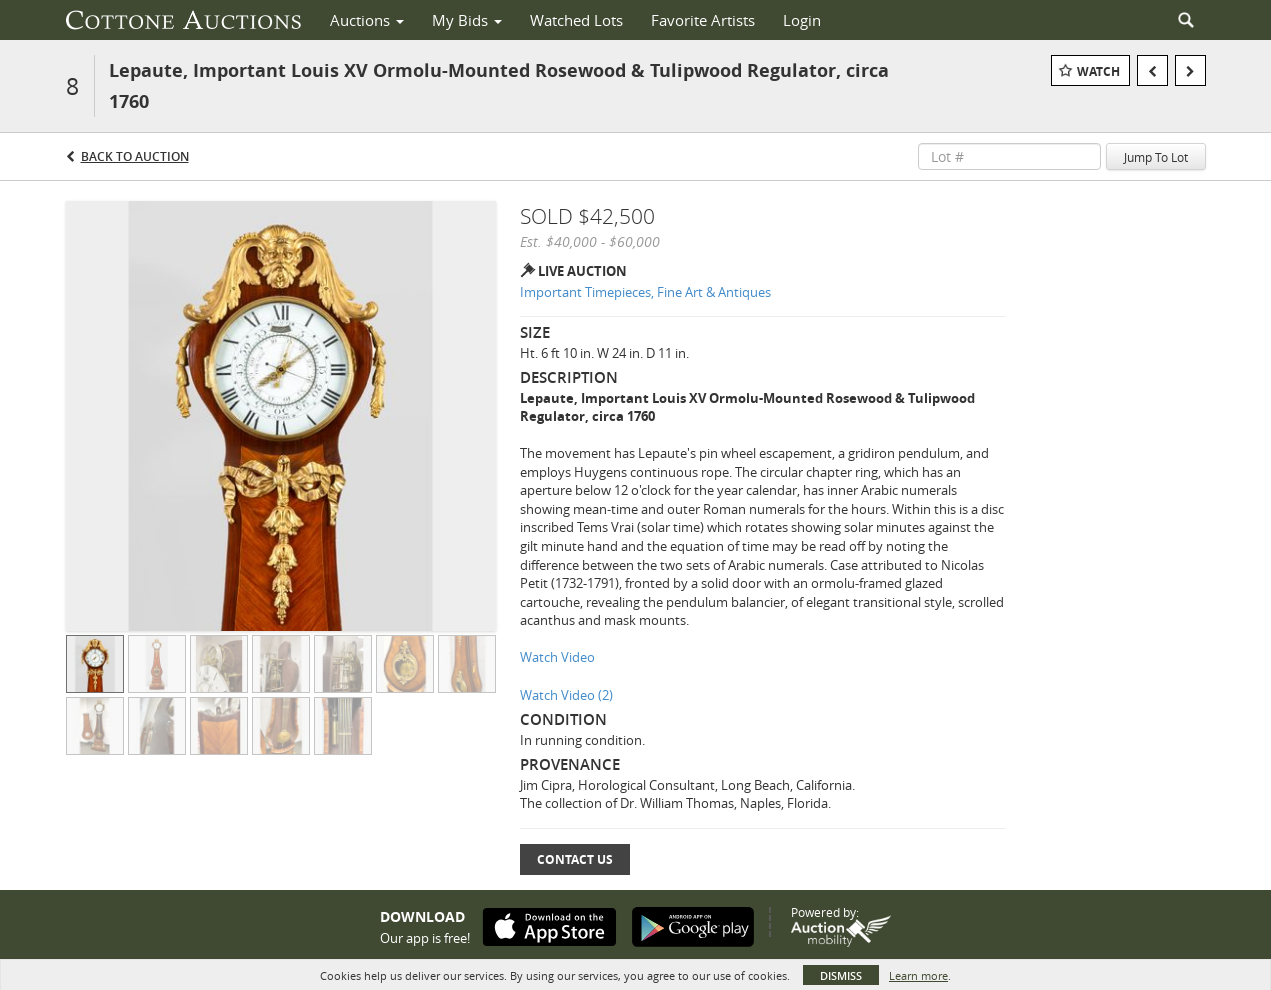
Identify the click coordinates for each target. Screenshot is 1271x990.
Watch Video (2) (566, 695)
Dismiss (841, 975)
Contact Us (575, 859)
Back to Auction (135, 156)
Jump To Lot (1156, 157)
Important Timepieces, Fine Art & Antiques (645, 292)
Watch (1098, 71)
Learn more (918, 975)
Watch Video (557, 657)
